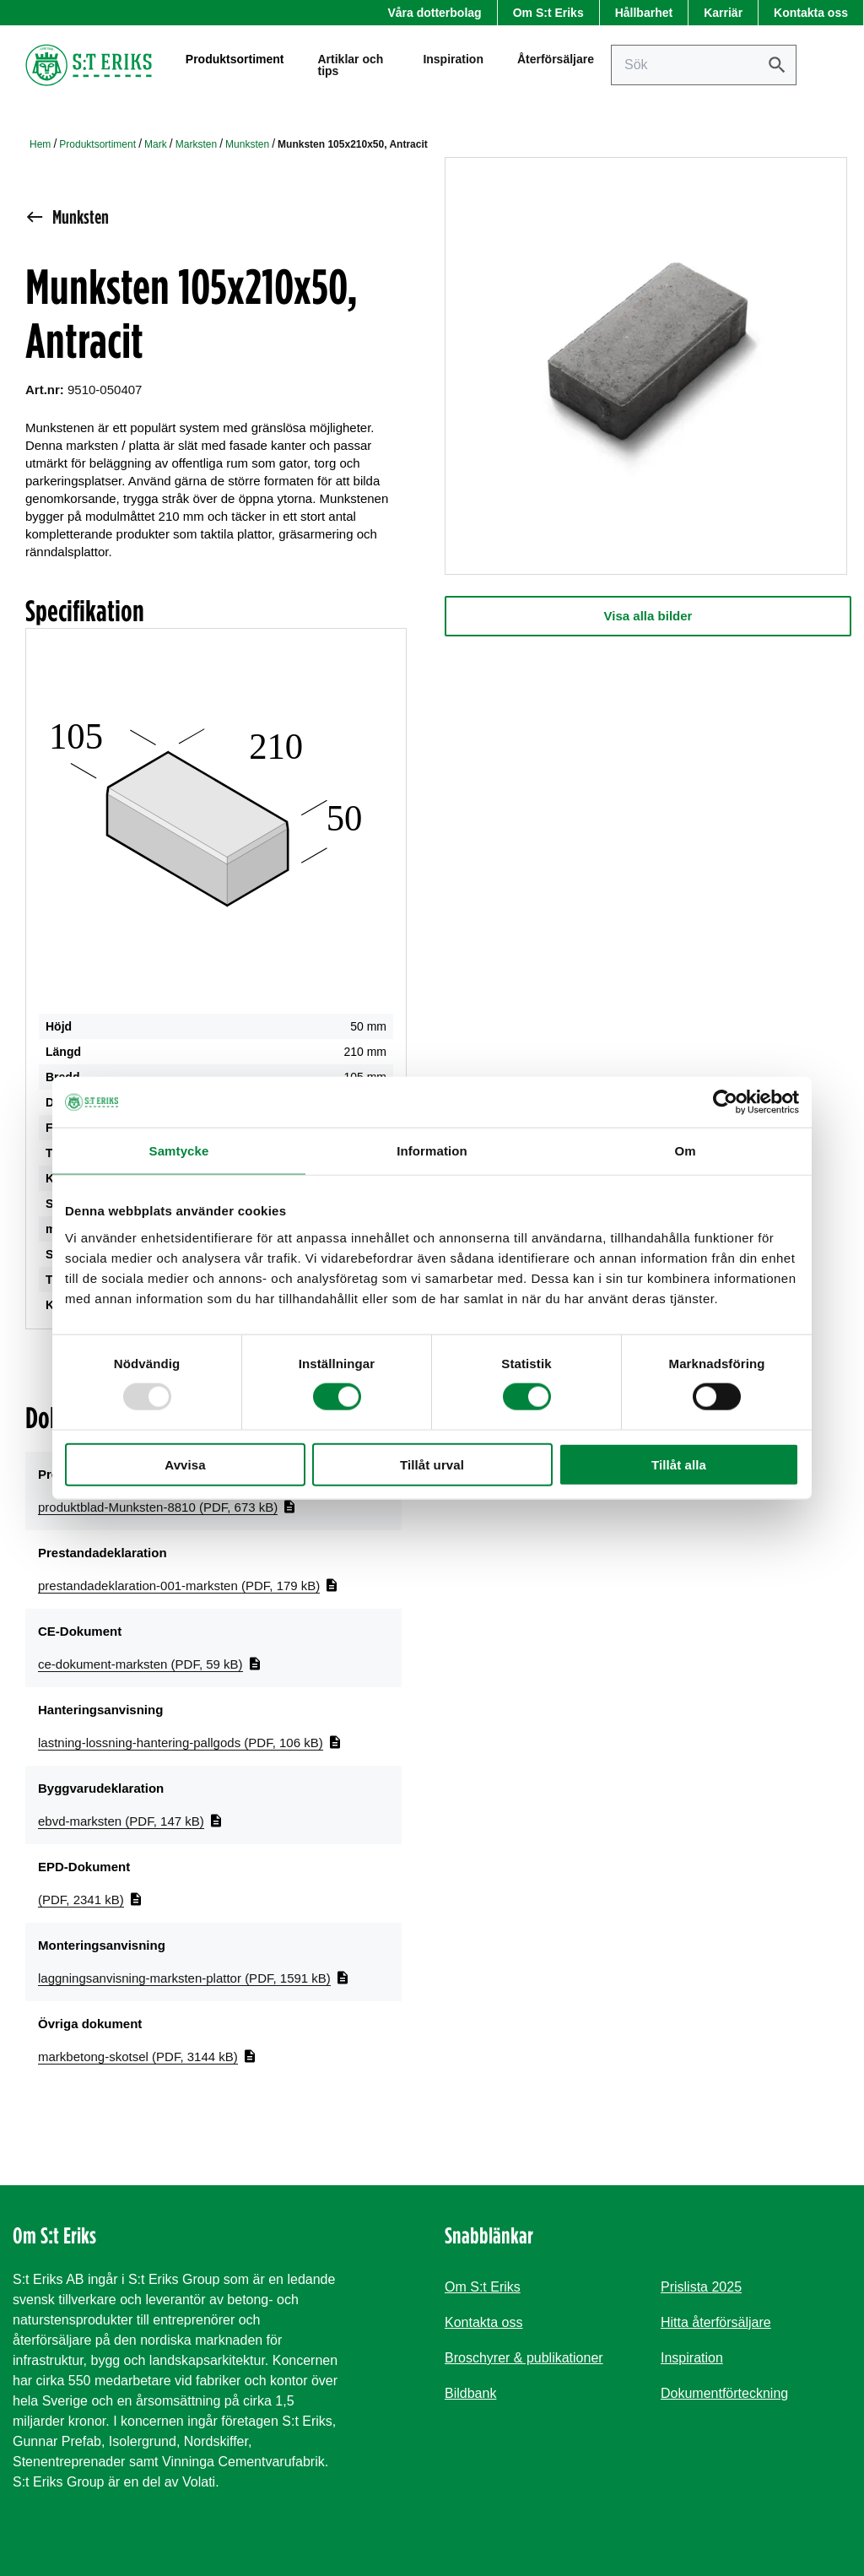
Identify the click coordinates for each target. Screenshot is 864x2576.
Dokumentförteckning (724, 2393)
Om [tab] (684, 1151)
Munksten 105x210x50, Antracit (353, 144)
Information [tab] (432, 1151)
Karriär (723, 12)
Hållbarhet (643, 12)
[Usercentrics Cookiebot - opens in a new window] (725, 1102)
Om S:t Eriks (548, 12)
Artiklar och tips (350, 69)
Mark (155, 144)
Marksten (196, 144)
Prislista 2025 (701, 2287)
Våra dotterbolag (434, 12)
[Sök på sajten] (703, 69)
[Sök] (777, 69)
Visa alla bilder (648, 616)
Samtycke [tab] (179, 1151)
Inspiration (453, 63)
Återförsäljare (555, 63)
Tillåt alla (678, 1464)
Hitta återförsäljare (716, 2322)
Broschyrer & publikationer (524, 2358)
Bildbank (470, 2393)
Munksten (247, 144)
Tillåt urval (432, 1464)
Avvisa (185, 1464)
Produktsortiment (97, 144)
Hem (40, 144)
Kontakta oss (811, 12)
